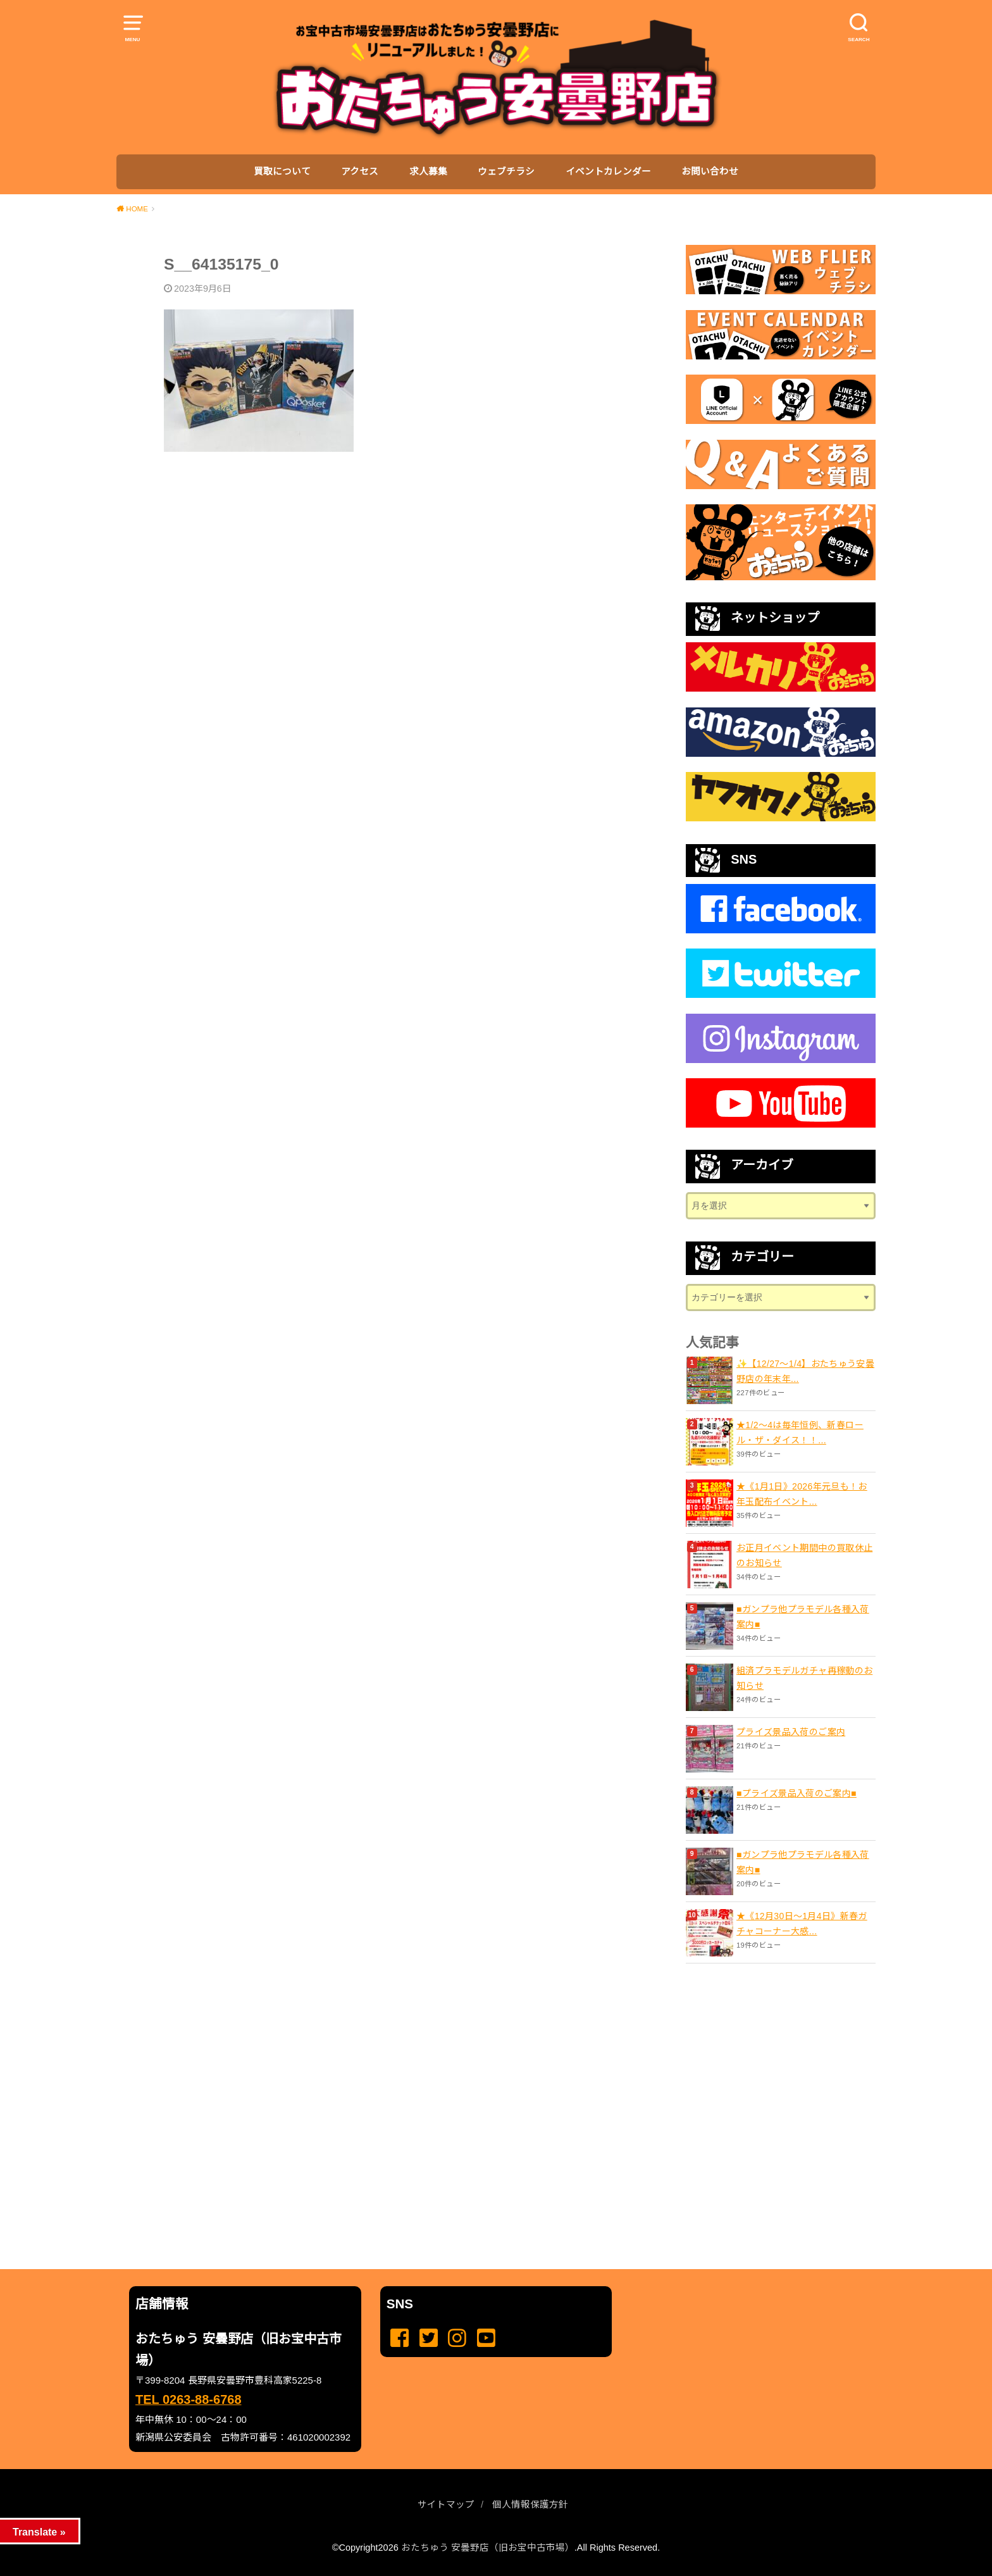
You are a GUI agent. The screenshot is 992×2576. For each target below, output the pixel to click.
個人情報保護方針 (530, 2504)
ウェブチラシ (506, 171)
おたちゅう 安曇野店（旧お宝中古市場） (487, 2547)
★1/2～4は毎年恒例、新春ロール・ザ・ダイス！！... (800, 1432)
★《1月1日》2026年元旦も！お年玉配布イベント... (801, 1494)
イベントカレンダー (608, 171)
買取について (282, 171)
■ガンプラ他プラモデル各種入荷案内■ (802, 1616)
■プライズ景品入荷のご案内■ (796, 1793)
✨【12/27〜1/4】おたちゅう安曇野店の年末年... (805, 1371)
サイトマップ (446, 2504)
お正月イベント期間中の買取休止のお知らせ (804, 1555)
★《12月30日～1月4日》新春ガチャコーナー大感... (801, 1923)
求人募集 (428, 171)
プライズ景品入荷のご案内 (790, 1732)
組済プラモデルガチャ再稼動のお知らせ (804, 1678)
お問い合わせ (709, 171)
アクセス (359, 171)
